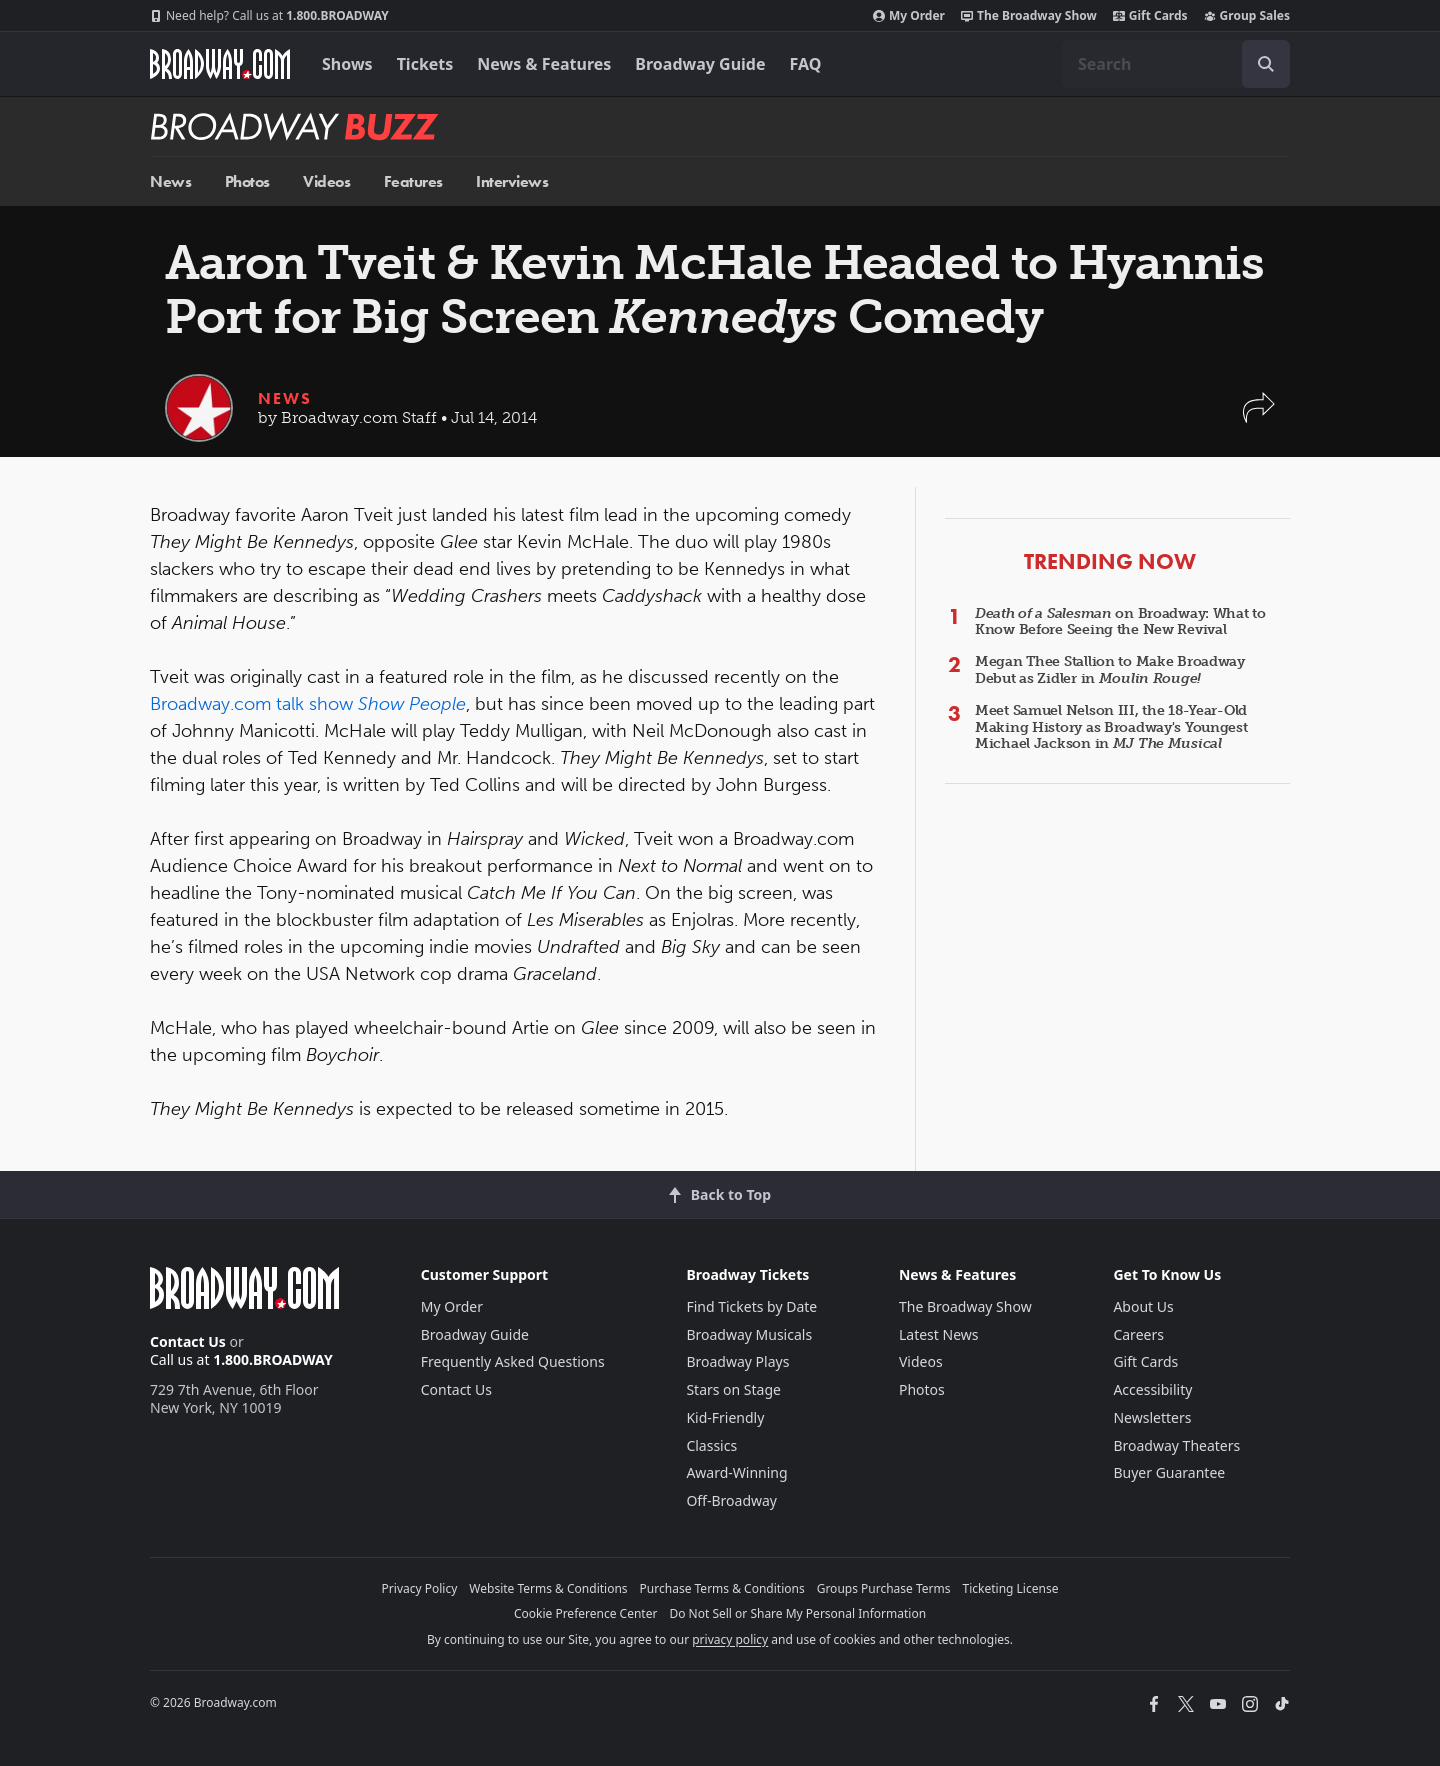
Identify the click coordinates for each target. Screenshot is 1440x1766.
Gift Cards (1150, 16)
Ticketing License (1011, 1588)
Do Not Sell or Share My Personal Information (797, 1613)
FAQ (806, 64)
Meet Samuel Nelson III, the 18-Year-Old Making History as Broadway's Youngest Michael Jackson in (1111, 727)
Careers (1138, 1334)
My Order (909, 16)
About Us (1143, 1306)
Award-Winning (736, 1472)
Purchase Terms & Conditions (722, 1588)
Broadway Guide (700, 64)
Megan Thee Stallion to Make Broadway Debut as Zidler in (1110, 670)
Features (413, 181)
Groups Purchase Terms (884, 1588)
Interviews (512, 181)
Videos (326, 181)
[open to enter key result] (1266, 64)
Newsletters (1152, 1417)
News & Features (544, 64)
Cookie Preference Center (586, 1613)
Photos (247, 181)
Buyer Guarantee (1169, 1472)
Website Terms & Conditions (548, 1588)
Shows (347, 64)
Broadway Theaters (1176, 1445)
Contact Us (188, 1341)
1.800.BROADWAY (269, 16)
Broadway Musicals (749, 1334)
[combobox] (1176, 64)
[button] (1259, 417)
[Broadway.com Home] (220, 64)
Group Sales (1247, 16)
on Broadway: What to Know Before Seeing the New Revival (1120, 622)
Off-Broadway (731, 1500)
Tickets (425, 64)
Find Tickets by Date (751, 1306)
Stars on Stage (733, 1389)
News (170, 181)
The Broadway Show (1029, 16)
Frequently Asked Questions (513, 1361)
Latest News (939, 1334)
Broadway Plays (737, 1361)
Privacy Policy (420, 1588)
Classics (711, 1445)
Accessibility (1152, 1389)
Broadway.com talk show (308, 704)
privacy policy (730, 1639)
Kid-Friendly (725, 1417)
